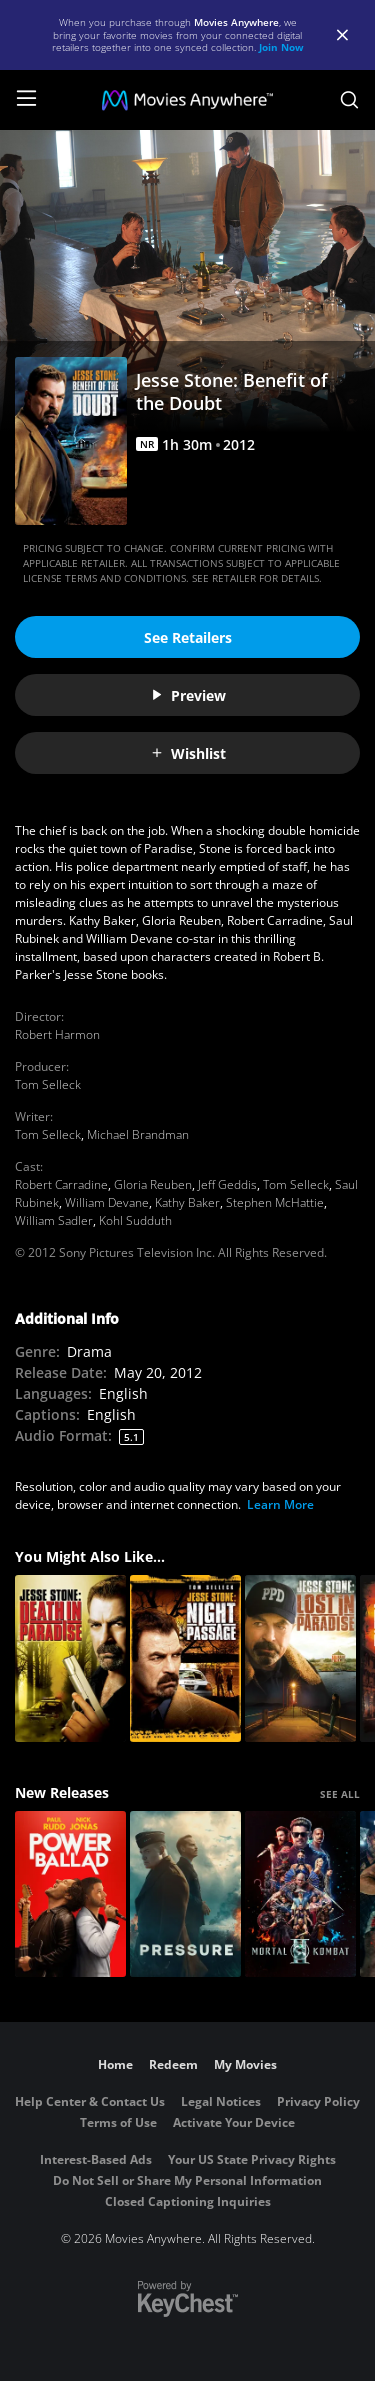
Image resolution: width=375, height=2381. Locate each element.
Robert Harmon (57, 1034)
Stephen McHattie (275, 1202)
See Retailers (188, 637)
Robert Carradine (61, 1184)
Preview (188, 695)
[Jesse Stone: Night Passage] (185, 1658)
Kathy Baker (187, 1202)
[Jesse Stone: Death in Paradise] (70, 1658)
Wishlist (188, 753)
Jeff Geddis (227, 1184)
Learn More (280, 1504)
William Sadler (54, 1220)
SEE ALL (340, 1794)
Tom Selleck (48, 1084)
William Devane (107, 1202)
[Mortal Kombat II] (300, 1894)
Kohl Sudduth (135, 1220)
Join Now (281, 47)
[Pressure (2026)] (185, 1894)
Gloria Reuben (153, 1184)
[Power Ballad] (70, 1894)
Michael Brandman (138, 1134)
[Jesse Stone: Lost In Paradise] (300, 1658)
